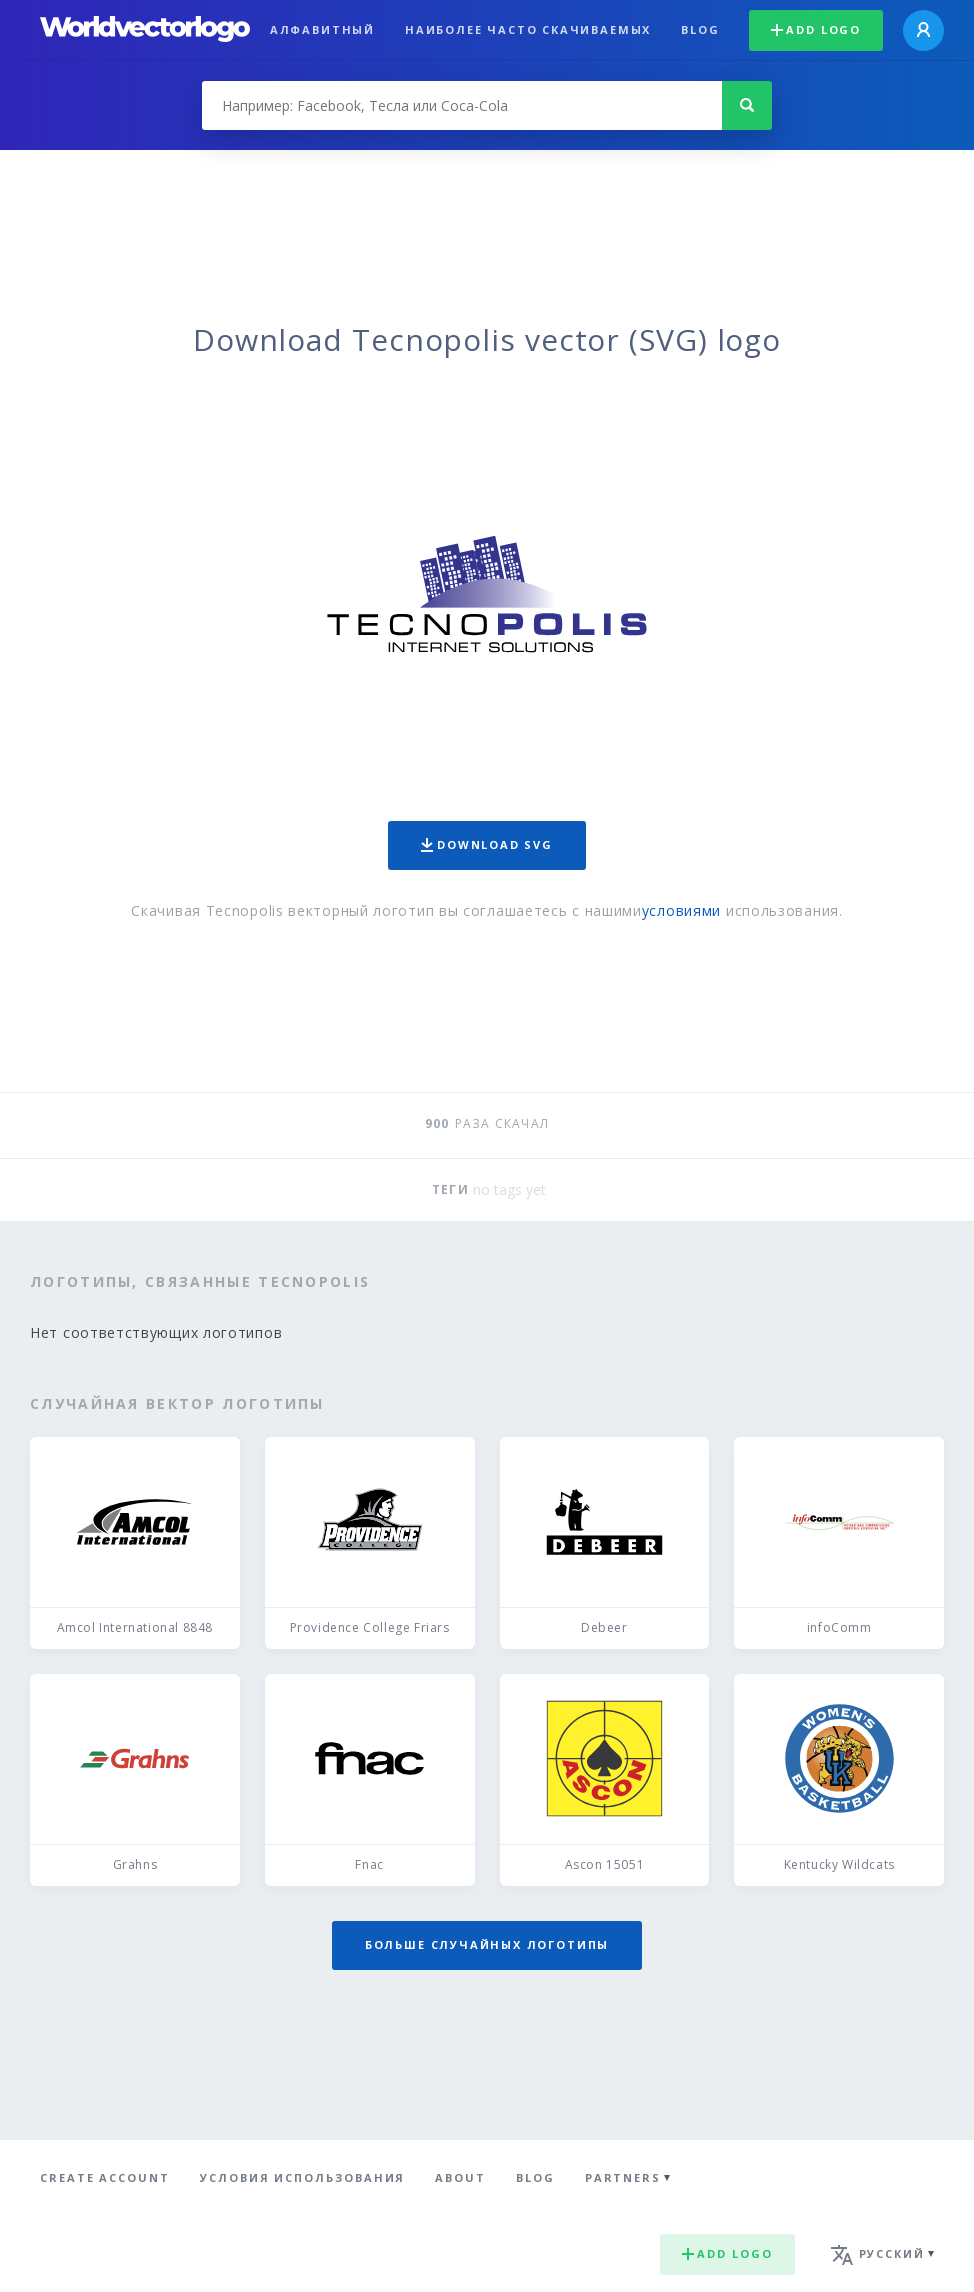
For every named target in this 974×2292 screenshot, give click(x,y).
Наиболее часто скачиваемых (528, 29)
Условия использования (302, 2177)
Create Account (105, 2177)
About (460, 2177)
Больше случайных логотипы (487, 1944)
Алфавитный (322, 29)
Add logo (816, 29)
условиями (681, 910)
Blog (700, 29)
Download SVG (487, 844)
